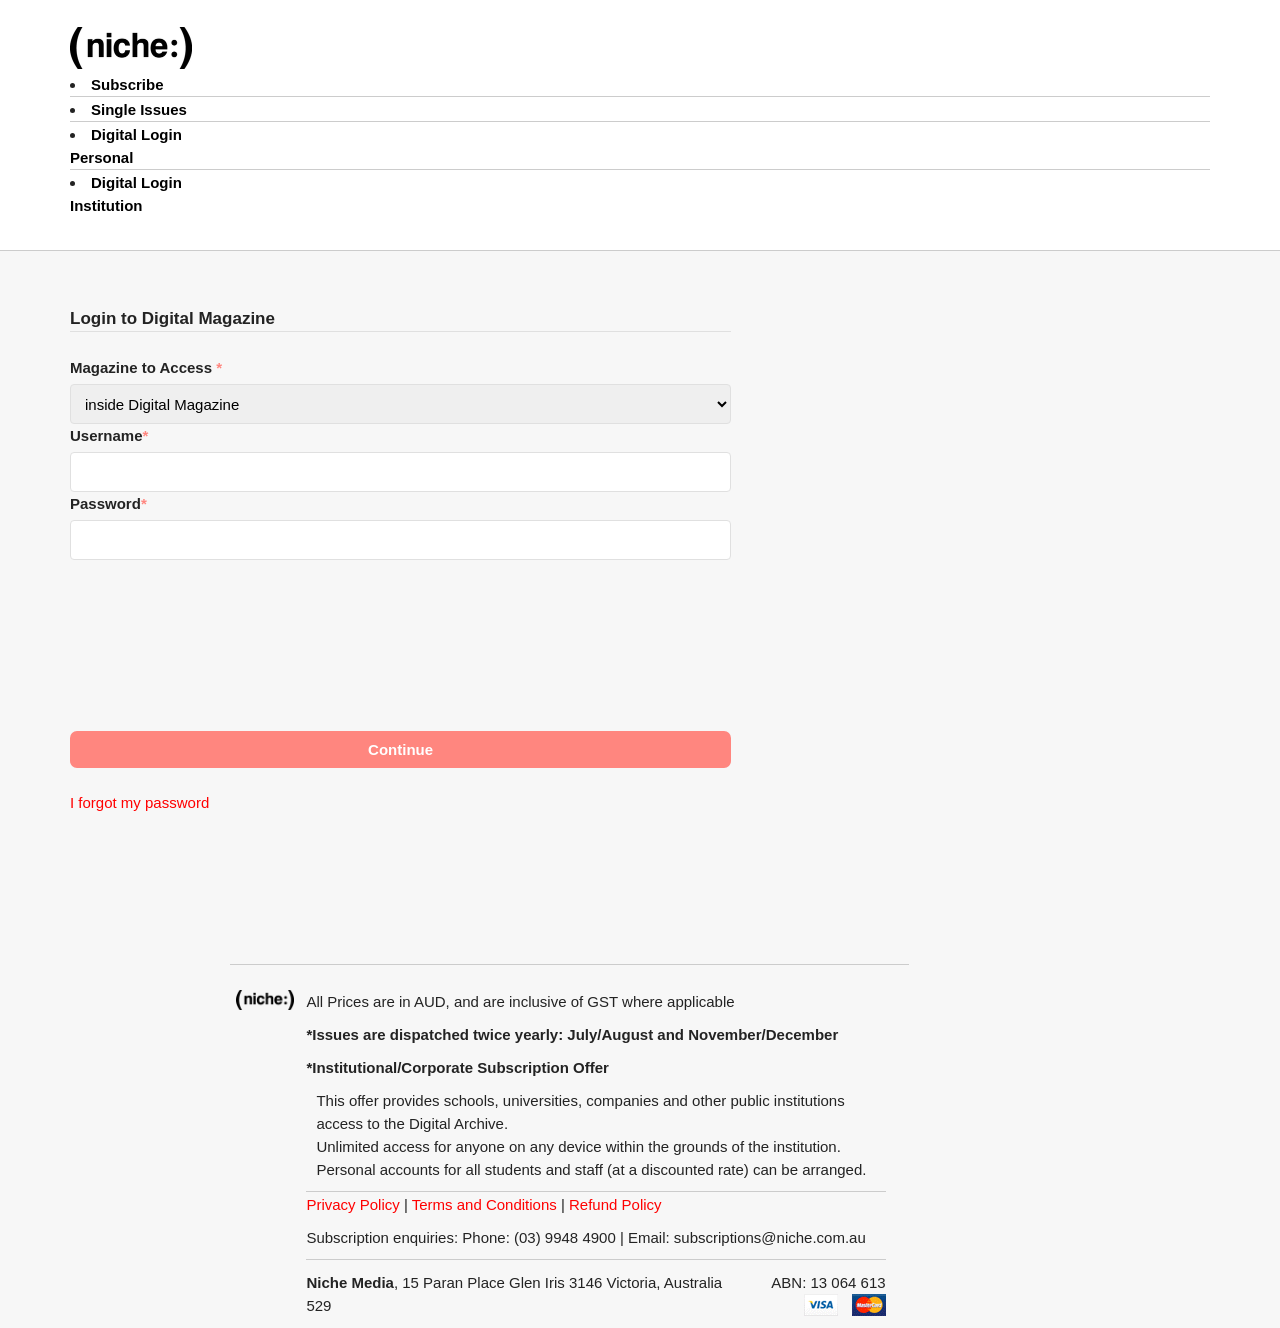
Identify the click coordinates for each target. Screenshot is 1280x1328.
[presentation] (222, 649)
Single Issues (139, 109)
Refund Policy (615, 1204)
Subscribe (127, 84)
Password (108, 503)
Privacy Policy (352, 1204)
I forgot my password (139, 802)
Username (109, 435)
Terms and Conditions (484, 1204)
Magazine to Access (146, 367)
